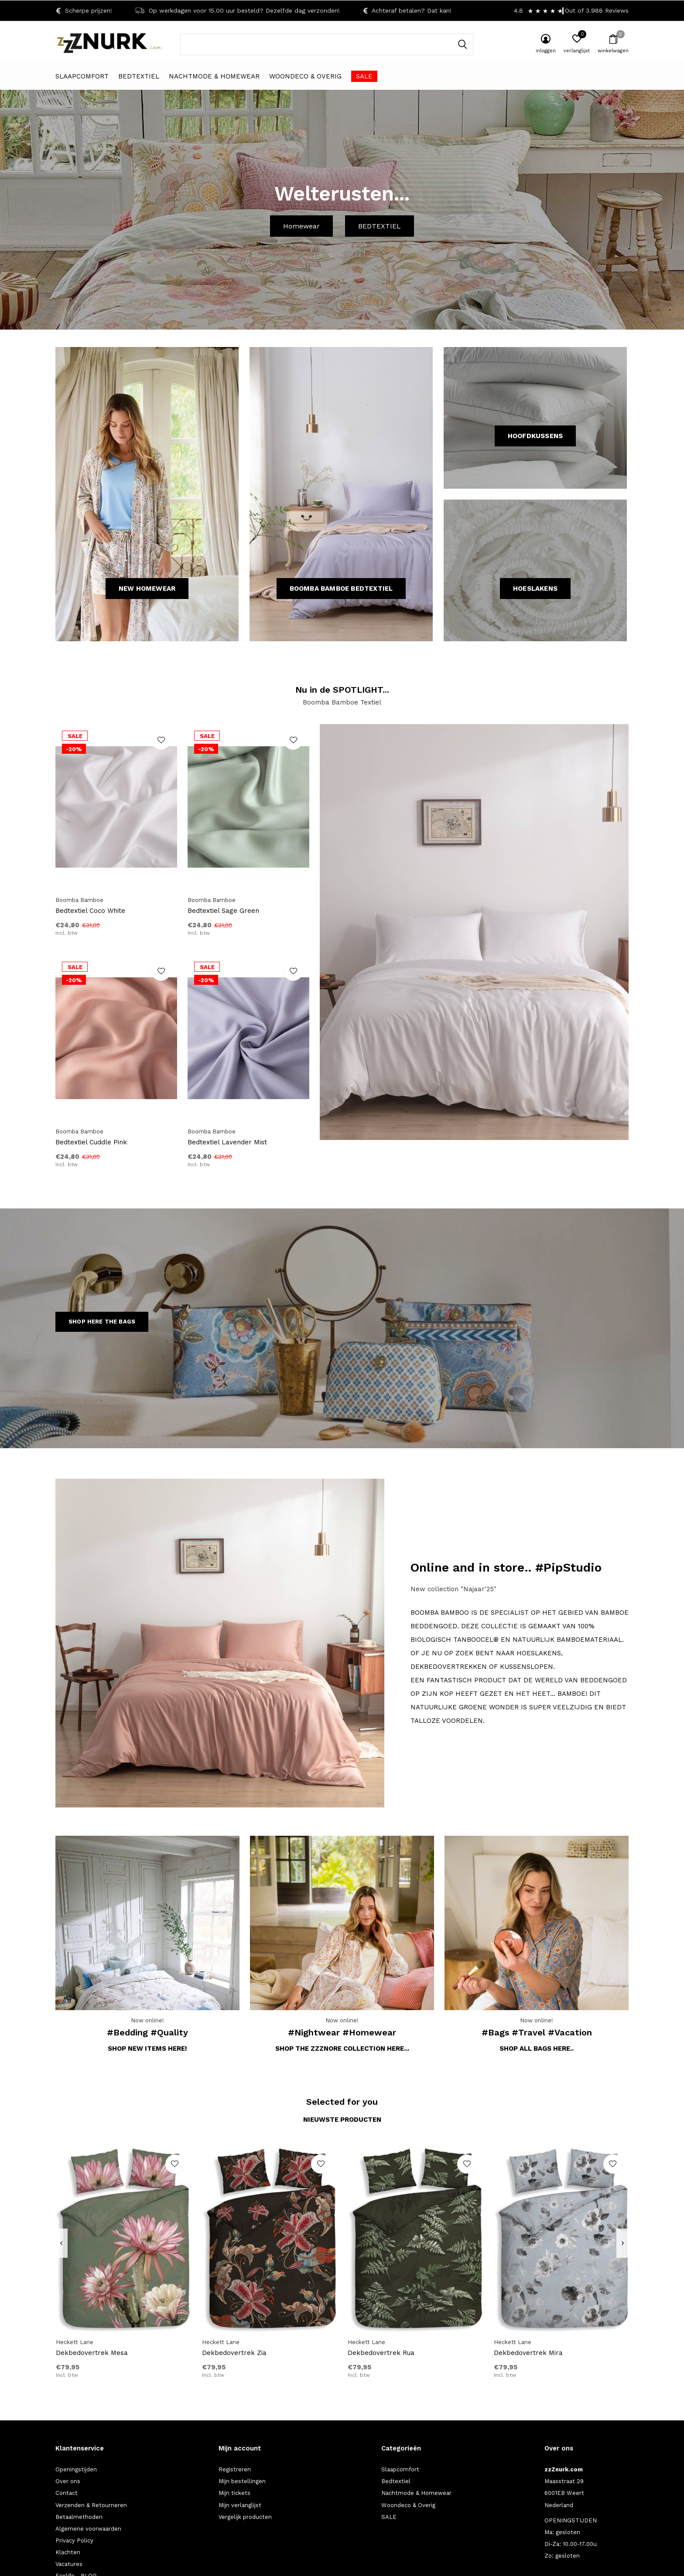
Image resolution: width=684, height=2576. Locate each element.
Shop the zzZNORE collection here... (342, 2048)
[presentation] (61, 2243)
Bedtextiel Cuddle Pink (91, 1142)
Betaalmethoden (79, 2517)
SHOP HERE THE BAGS (101, 1321)
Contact (66, 2493)
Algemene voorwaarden (88, 2528)
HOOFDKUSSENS (535, 436)
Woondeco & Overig (305, 76)
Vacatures (68, 2564)
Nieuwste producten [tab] (342, 2119)
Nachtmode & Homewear (214, 76)
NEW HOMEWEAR (147, 588)
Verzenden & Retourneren (91, 2505)
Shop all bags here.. (536, 2048)
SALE (364, 76)
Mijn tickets (234, 2493)
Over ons (67, 2481)
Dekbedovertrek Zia (234, 2353)
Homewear (301, 226)
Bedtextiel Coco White (90, 911)
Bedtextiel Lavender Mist (227, 1142)
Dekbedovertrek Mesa (92, 2353)
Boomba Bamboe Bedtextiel (341, 588)
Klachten (67, 2552)
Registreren (235, 2469)
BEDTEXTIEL (379, 226)
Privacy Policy (74, 2540)
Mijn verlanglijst (240, 2505)
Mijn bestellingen (242, 2481)
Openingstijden (76, 2469)
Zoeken (461, 44)
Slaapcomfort (82, 76)
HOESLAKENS (535, 588)
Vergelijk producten (245, 2517)
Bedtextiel (138, 76)
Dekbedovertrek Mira (528, 2353)
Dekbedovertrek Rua (381, 2353)
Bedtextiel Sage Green (223, 911)
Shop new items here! (147, 2048)
